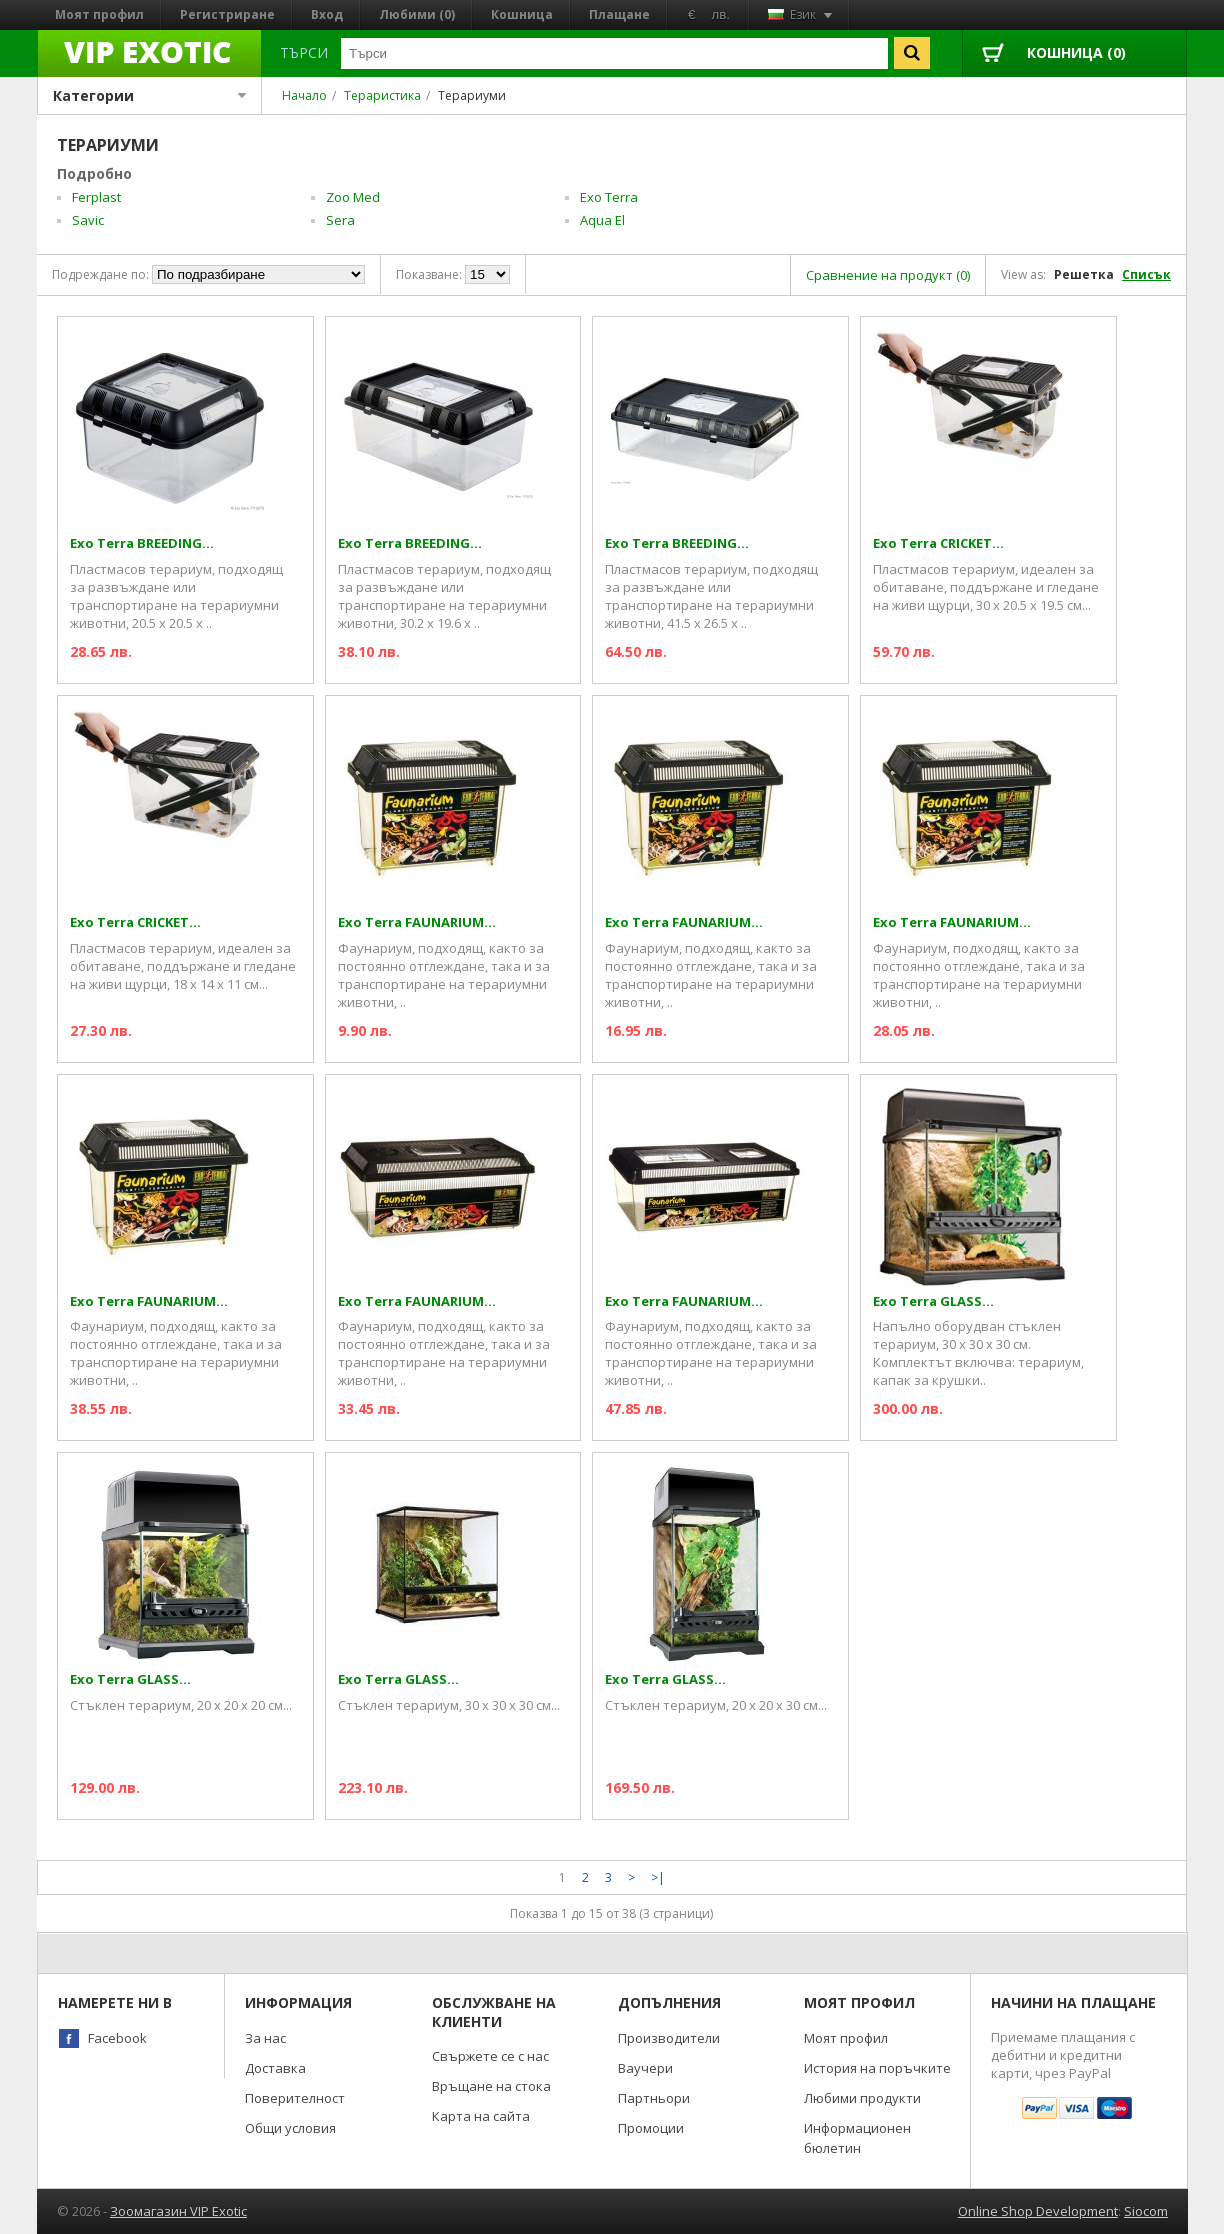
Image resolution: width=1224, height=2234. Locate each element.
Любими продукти (862, 2098)
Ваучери (645, 2068)
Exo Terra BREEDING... (142, 543)
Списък (1146, 274)
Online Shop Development (1038, 2211)
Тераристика (382, 95)
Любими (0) (417, 14)
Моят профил (99, 14)
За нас (265, 2038)
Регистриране (227, 14)
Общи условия (290, 2128)
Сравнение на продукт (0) (888, 275)
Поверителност (295, 2098)
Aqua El (602, 220)
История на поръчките (877, 2068)
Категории (149, 95)
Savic (88, 220)
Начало (304, 95)
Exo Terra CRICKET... (938, 543)
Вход (327, 14)
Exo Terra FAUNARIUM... (417, 922)
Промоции (651, 2128)
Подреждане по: (100, 274)
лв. (720, 14)
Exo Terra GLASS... (933, 1301)
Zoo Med (353, 197)
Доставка (275, 2068)
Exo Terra (609, 197)
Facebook (117, 2038)
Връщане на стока (491, 2086)
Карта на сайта (481, 2116)
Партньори (654, 2098)
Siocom (1146, 2211)
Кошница (522, 14)
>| (658, 1877)
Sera (340, 220)
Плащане (619, 14)
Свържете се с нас (490, 2056)
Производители (669, 2038)
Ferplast (96, 197)
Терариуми (472, 95)
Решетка (1084, 274)
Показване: (429, 274)
